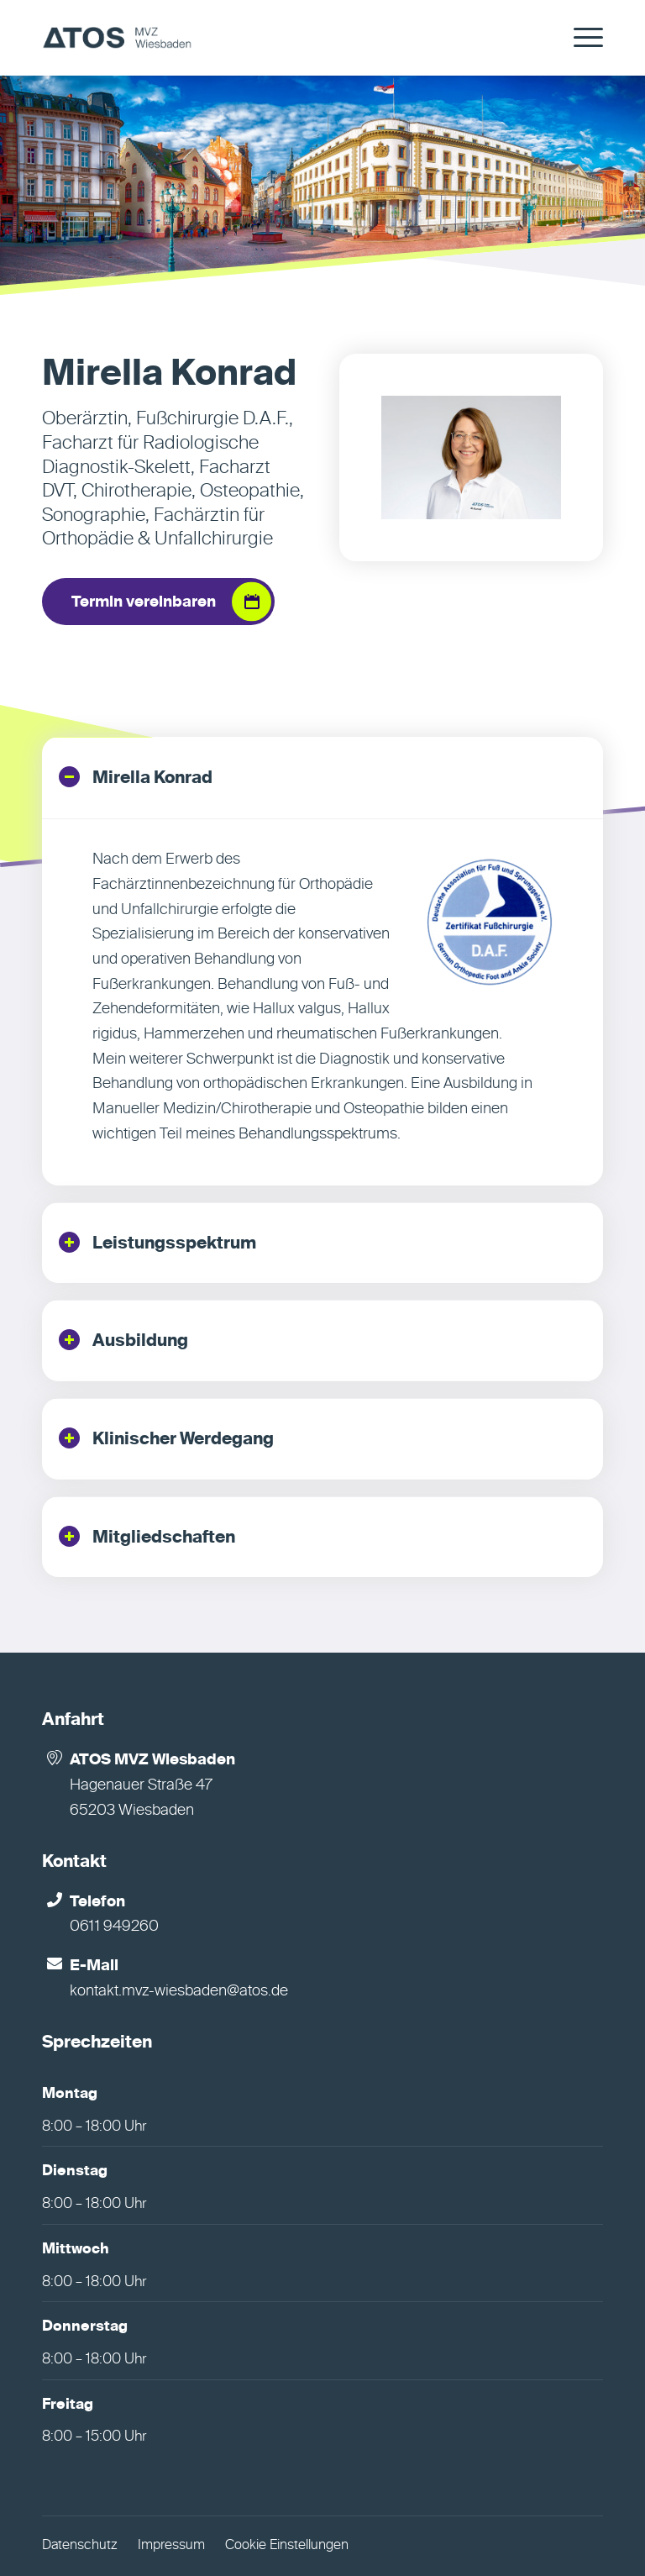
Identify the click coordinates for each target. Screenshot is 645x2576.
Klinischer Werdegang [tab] (166, 1437)
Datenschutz (80, 2545)
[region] (322, 1001)
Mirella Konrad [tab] (135, 776)
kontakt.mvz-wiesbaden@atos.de (179, 1991)
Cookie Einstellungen (287, 2545)
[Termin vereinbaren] (158, 601)
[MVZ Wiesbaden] (117, 38)
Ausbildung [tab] (123, 1339)
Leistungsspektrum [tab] (157, 1242)
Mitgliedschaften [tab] (147, 1536)
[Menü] (580, 38)
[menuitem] (580, 38)
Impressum (171, 2545)
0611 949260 (114, 1926)
